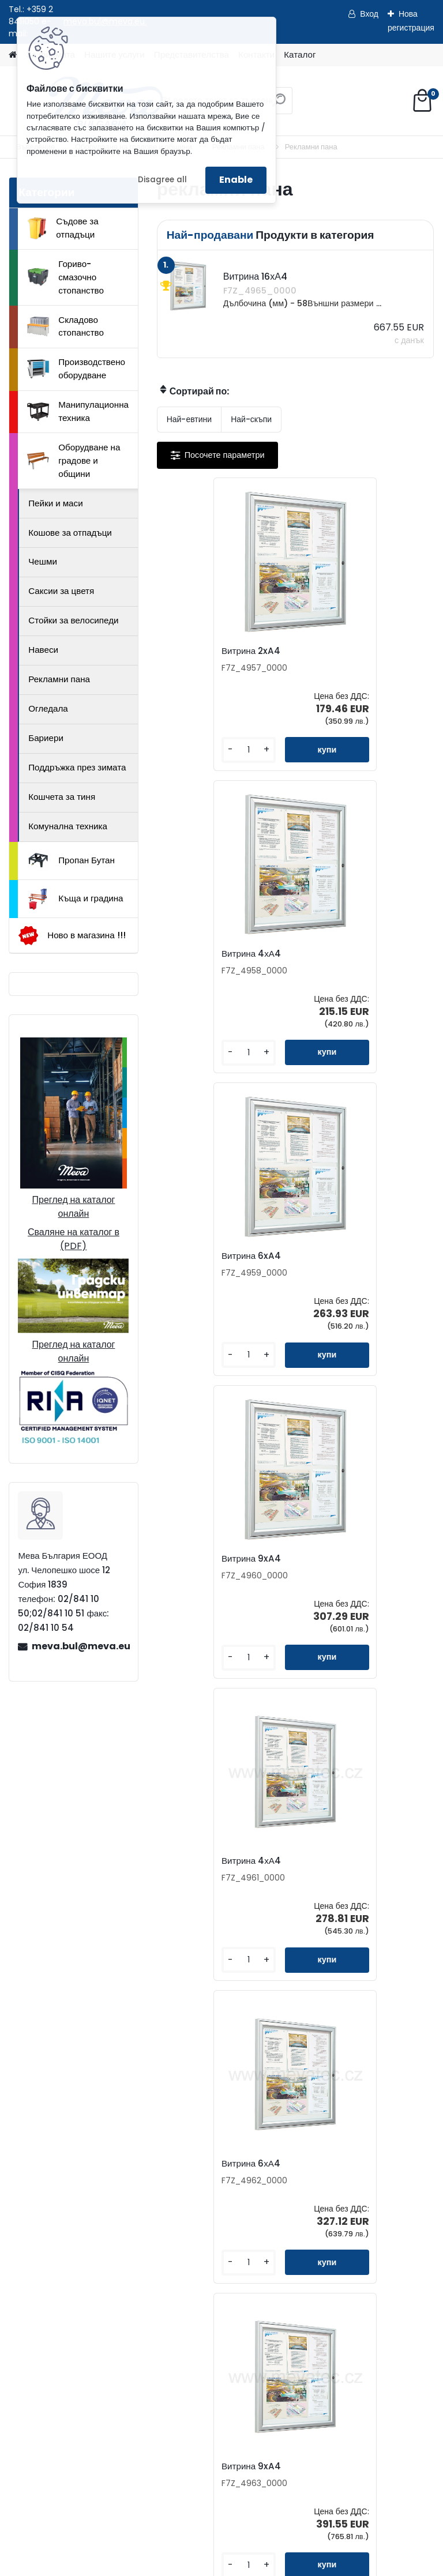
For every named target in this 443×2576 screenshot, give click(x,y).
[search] (279, 104)
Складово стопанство (65, 326)
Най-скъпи (251, 419)
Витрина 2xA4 (199, 651)
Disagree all (162, 179)
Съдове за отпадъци (63, 227)
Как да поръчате (92, 2351)
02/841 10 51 (151, 2230)
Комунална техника (67, 826)
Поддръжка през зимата (77, 767)
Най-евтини (189, 419)
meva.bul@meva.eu (80, 1646)
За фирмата (84, 2333)
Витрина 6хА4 (337, 1256)
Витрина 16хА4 (270, 1861)
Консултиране (88, 2370)
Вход (369, 14)
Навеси (43, 650)
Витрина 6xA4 (199, 954)
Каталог (300, 54)
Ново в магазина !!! (71, 935)
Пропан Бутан (71, 860)
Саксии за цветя (61, 591)
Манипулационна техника (78, 411)
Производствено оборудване (76, 368)
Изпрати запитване (180, 2500)
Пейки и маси (55, 503)
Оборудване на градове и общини (73, 460)
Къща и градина (75, 899)
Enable (236, 179)
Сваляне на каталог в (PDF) (73, 1239)
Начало (34, 2500)
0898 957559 (153, 2243)
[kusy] (190, 750)
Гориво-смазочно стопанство (65, 277)
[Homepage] (13, 55)
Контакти (314, 2102)
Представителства (333, 2139)
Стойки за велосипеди (73, 620)
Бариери (45, 738)
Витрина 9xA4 (337, 954)
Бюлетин (313, 2175)
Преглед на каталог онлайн (73, 1206)
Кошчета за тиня (61, 797)
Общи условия (89, 2407)
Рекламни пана (59, 679)
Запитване (317, 2120)
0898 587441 (93, 2243)
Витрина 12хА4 (338, 1559)
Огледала (48, 708)
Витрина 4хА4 (337, 651)
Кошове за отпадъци (70, 533)
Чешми (42, 561)
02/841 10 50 (95, 2230)
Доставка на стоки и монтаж (117, 2388)
